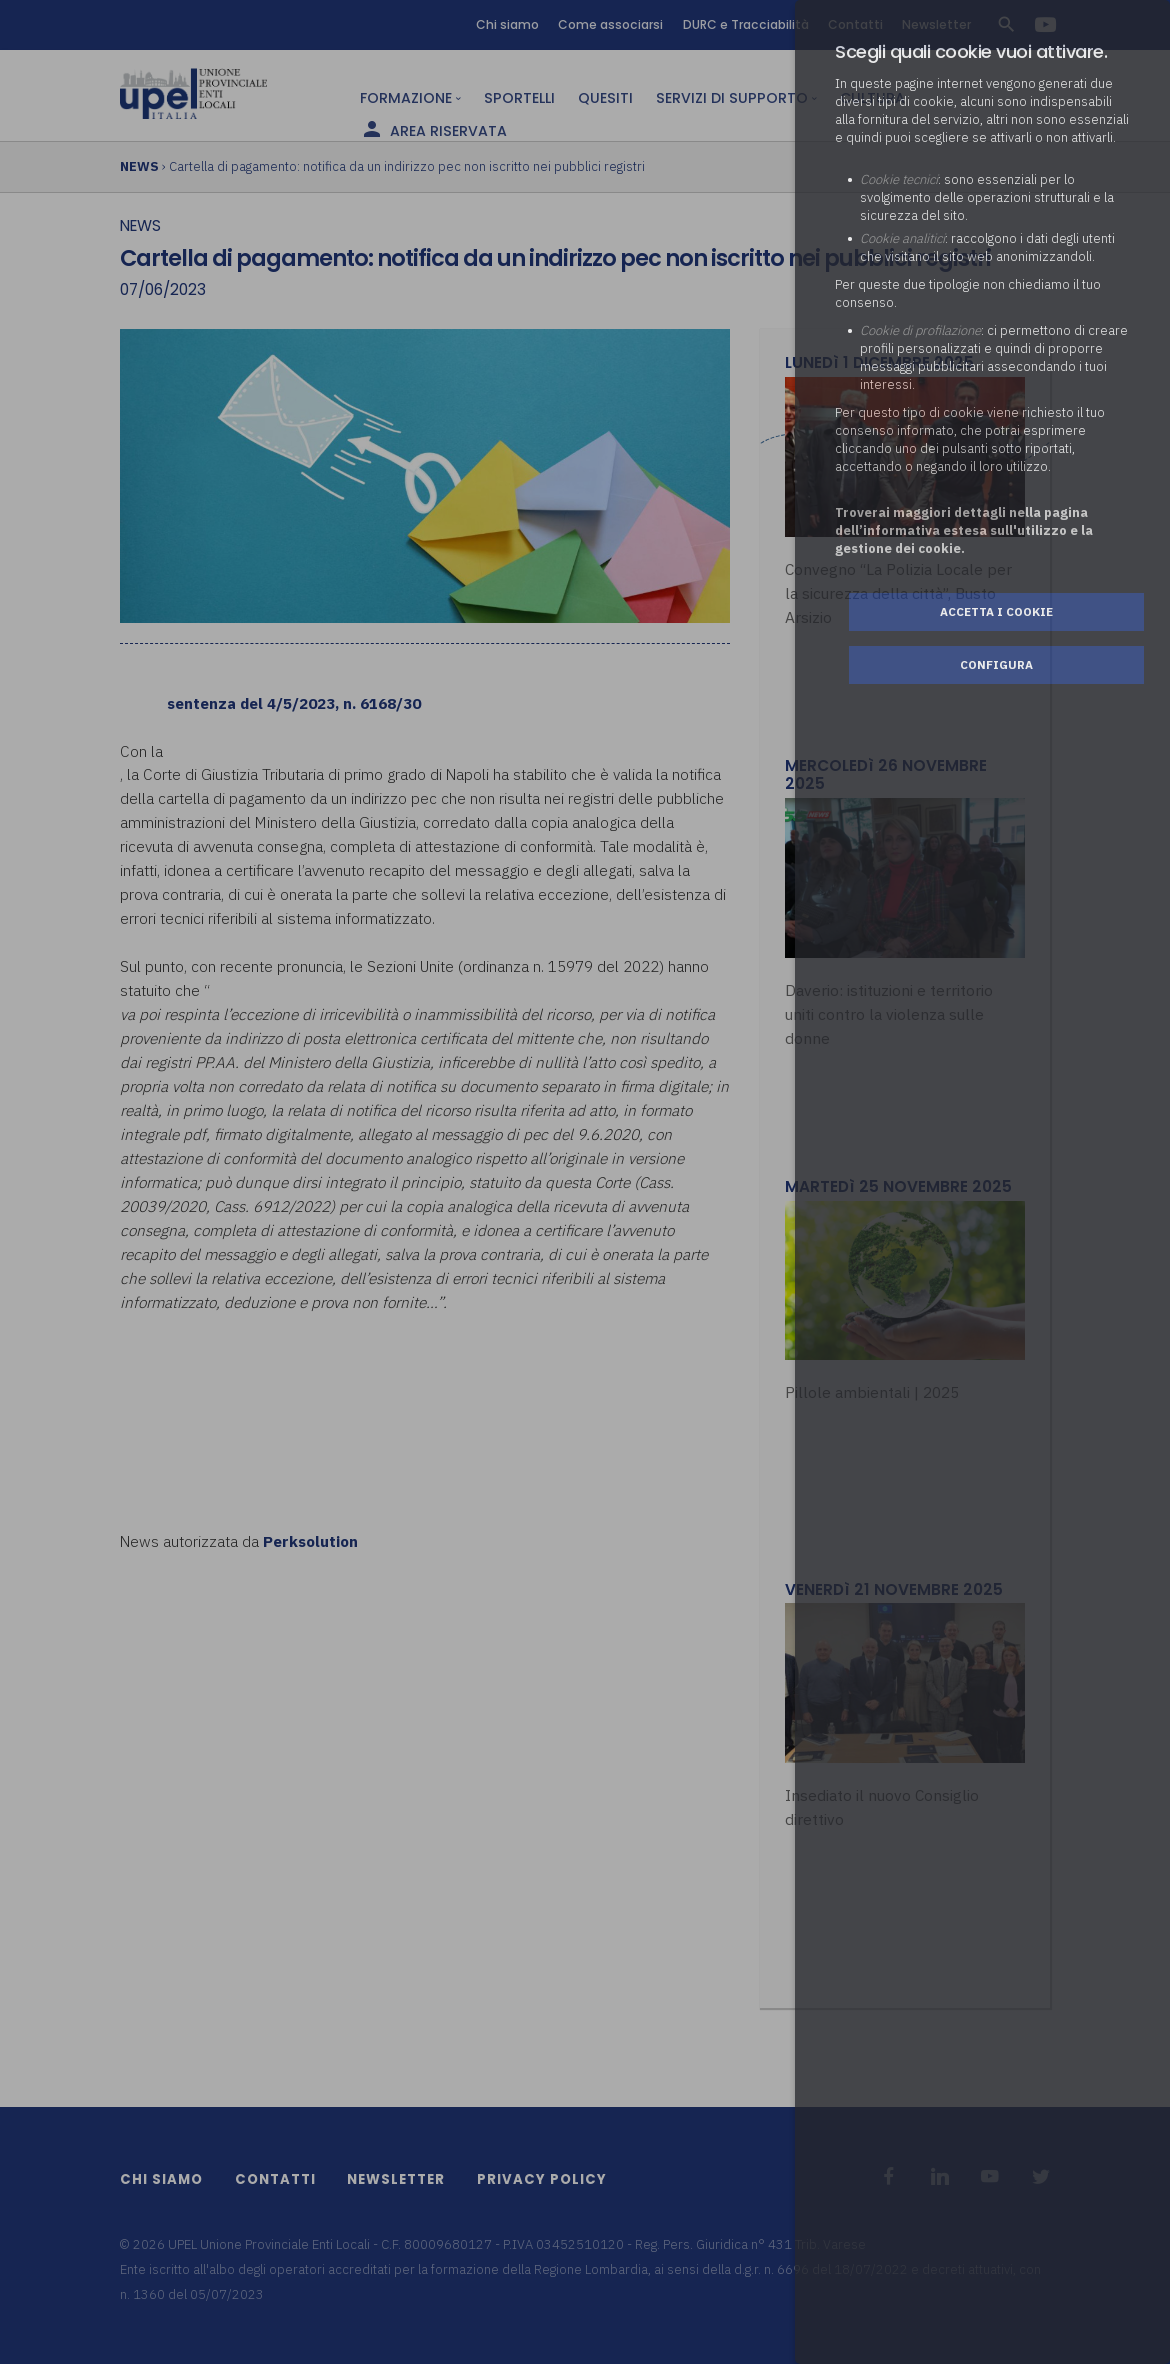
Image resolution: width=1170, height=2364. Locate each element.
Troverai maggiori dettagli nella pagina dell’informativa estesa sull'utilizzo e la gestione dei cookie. (964, 530)
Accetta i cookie (996, 611)
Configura (996, 664)
